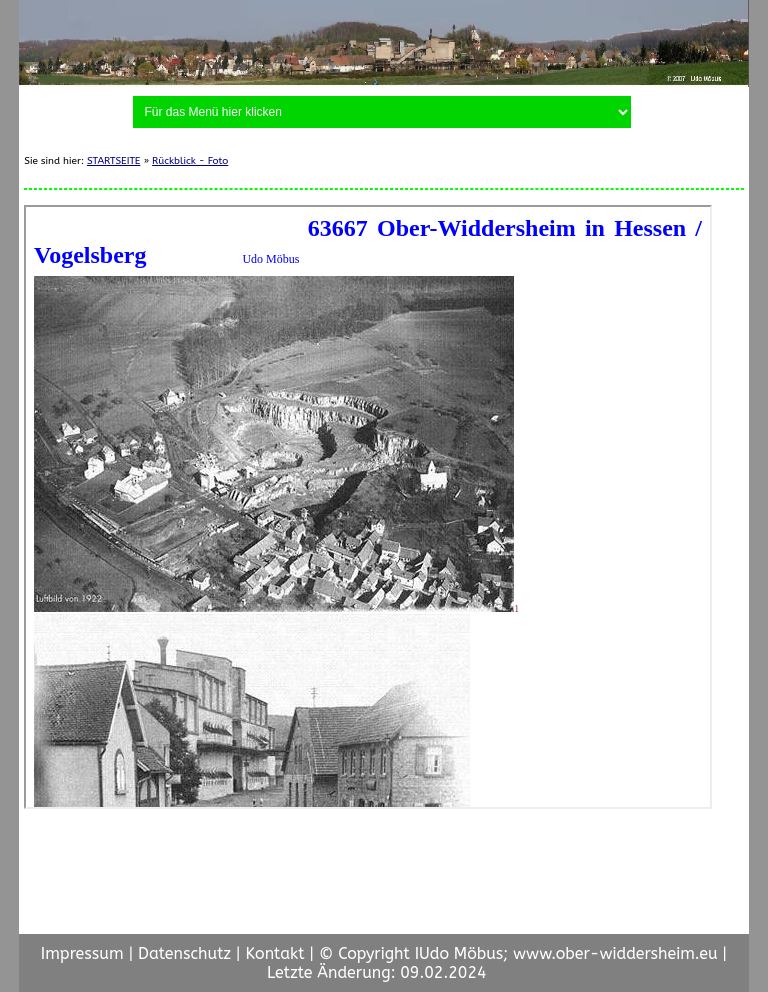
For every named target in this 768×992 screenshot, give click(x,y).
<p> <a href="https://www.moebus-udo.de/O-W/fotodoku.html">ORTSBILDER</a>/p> (368, 507)
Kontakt (274, 953)
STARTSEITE (114, 161)
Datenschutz (184, 953)
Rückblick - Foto (190, 161)
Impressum (82, 953)
